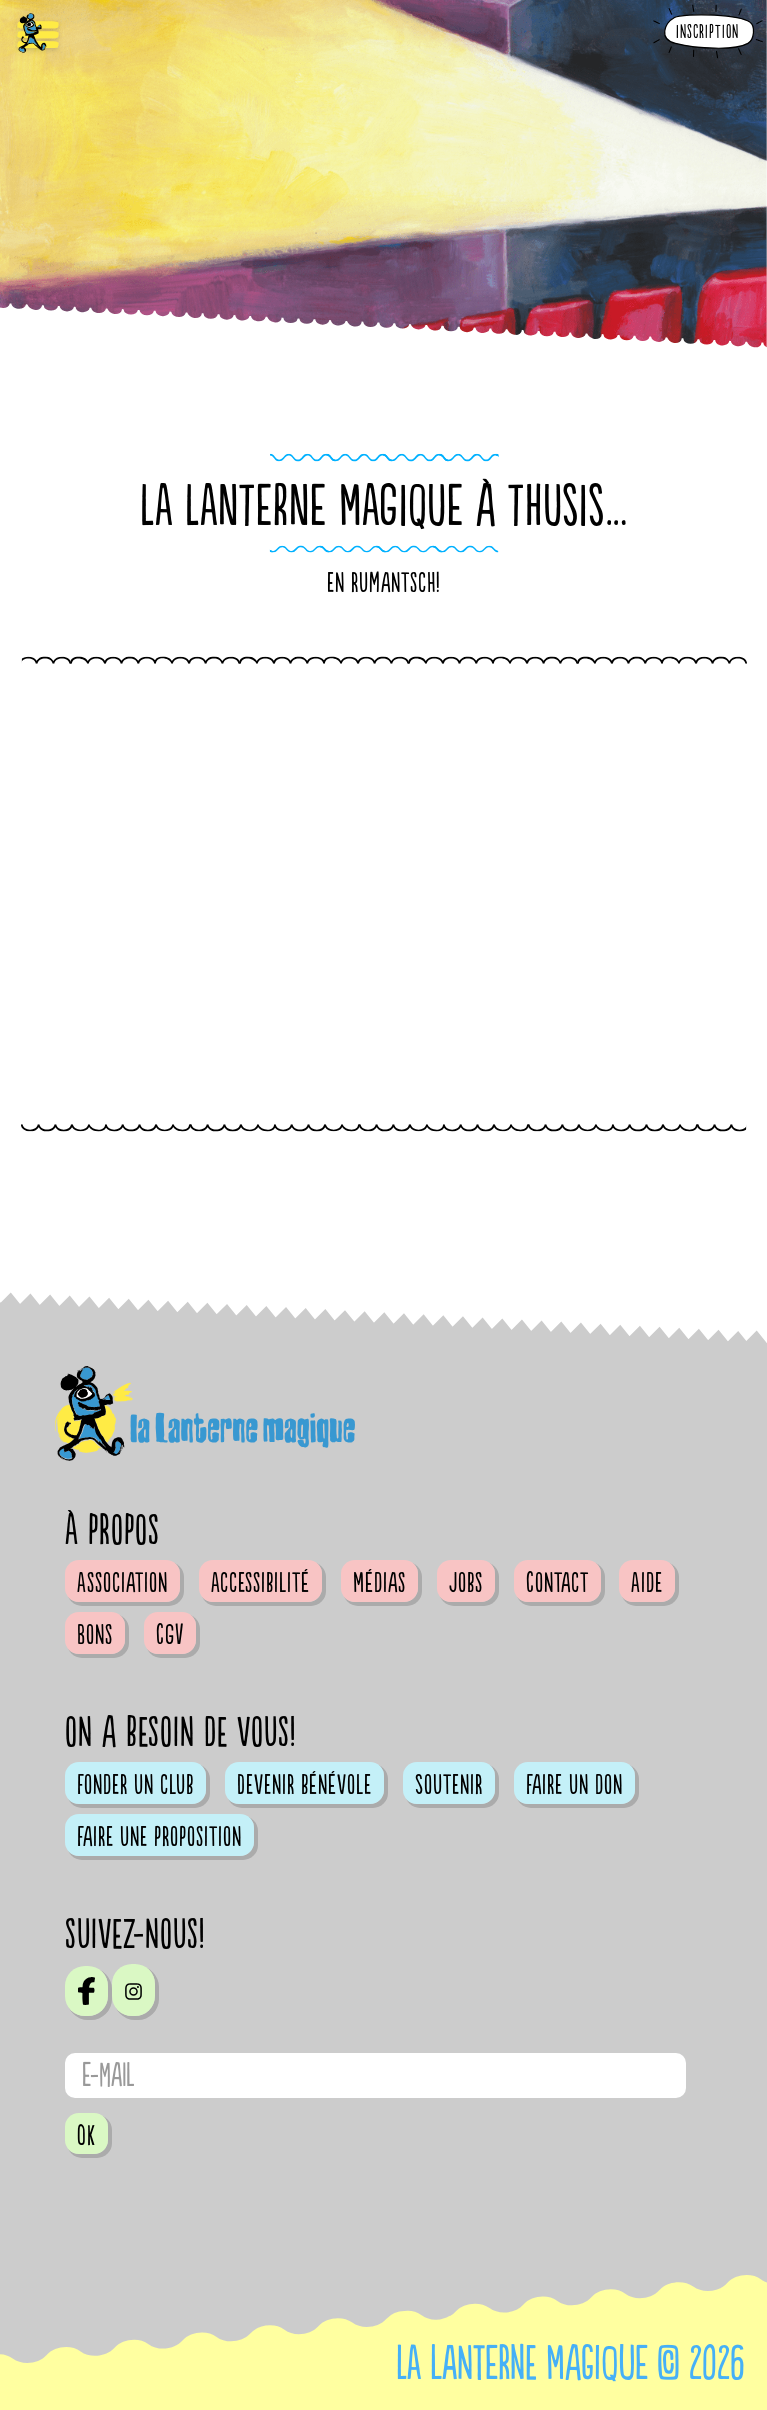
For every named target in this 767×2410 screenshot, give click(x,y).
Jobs (466, 1583)
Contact (557, 1583)
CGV (170, 1635)
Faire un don (574, 1785)
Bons (95, 1635)
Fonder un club (135, 1785)
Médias (379, 1583)
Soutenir (449, 1785)
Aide (647, 1583)
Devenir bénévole (304, 1785)
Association (122, 1583)
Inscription (707, 32)
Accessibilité (260, 1583)
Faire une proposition (159, 1837)
